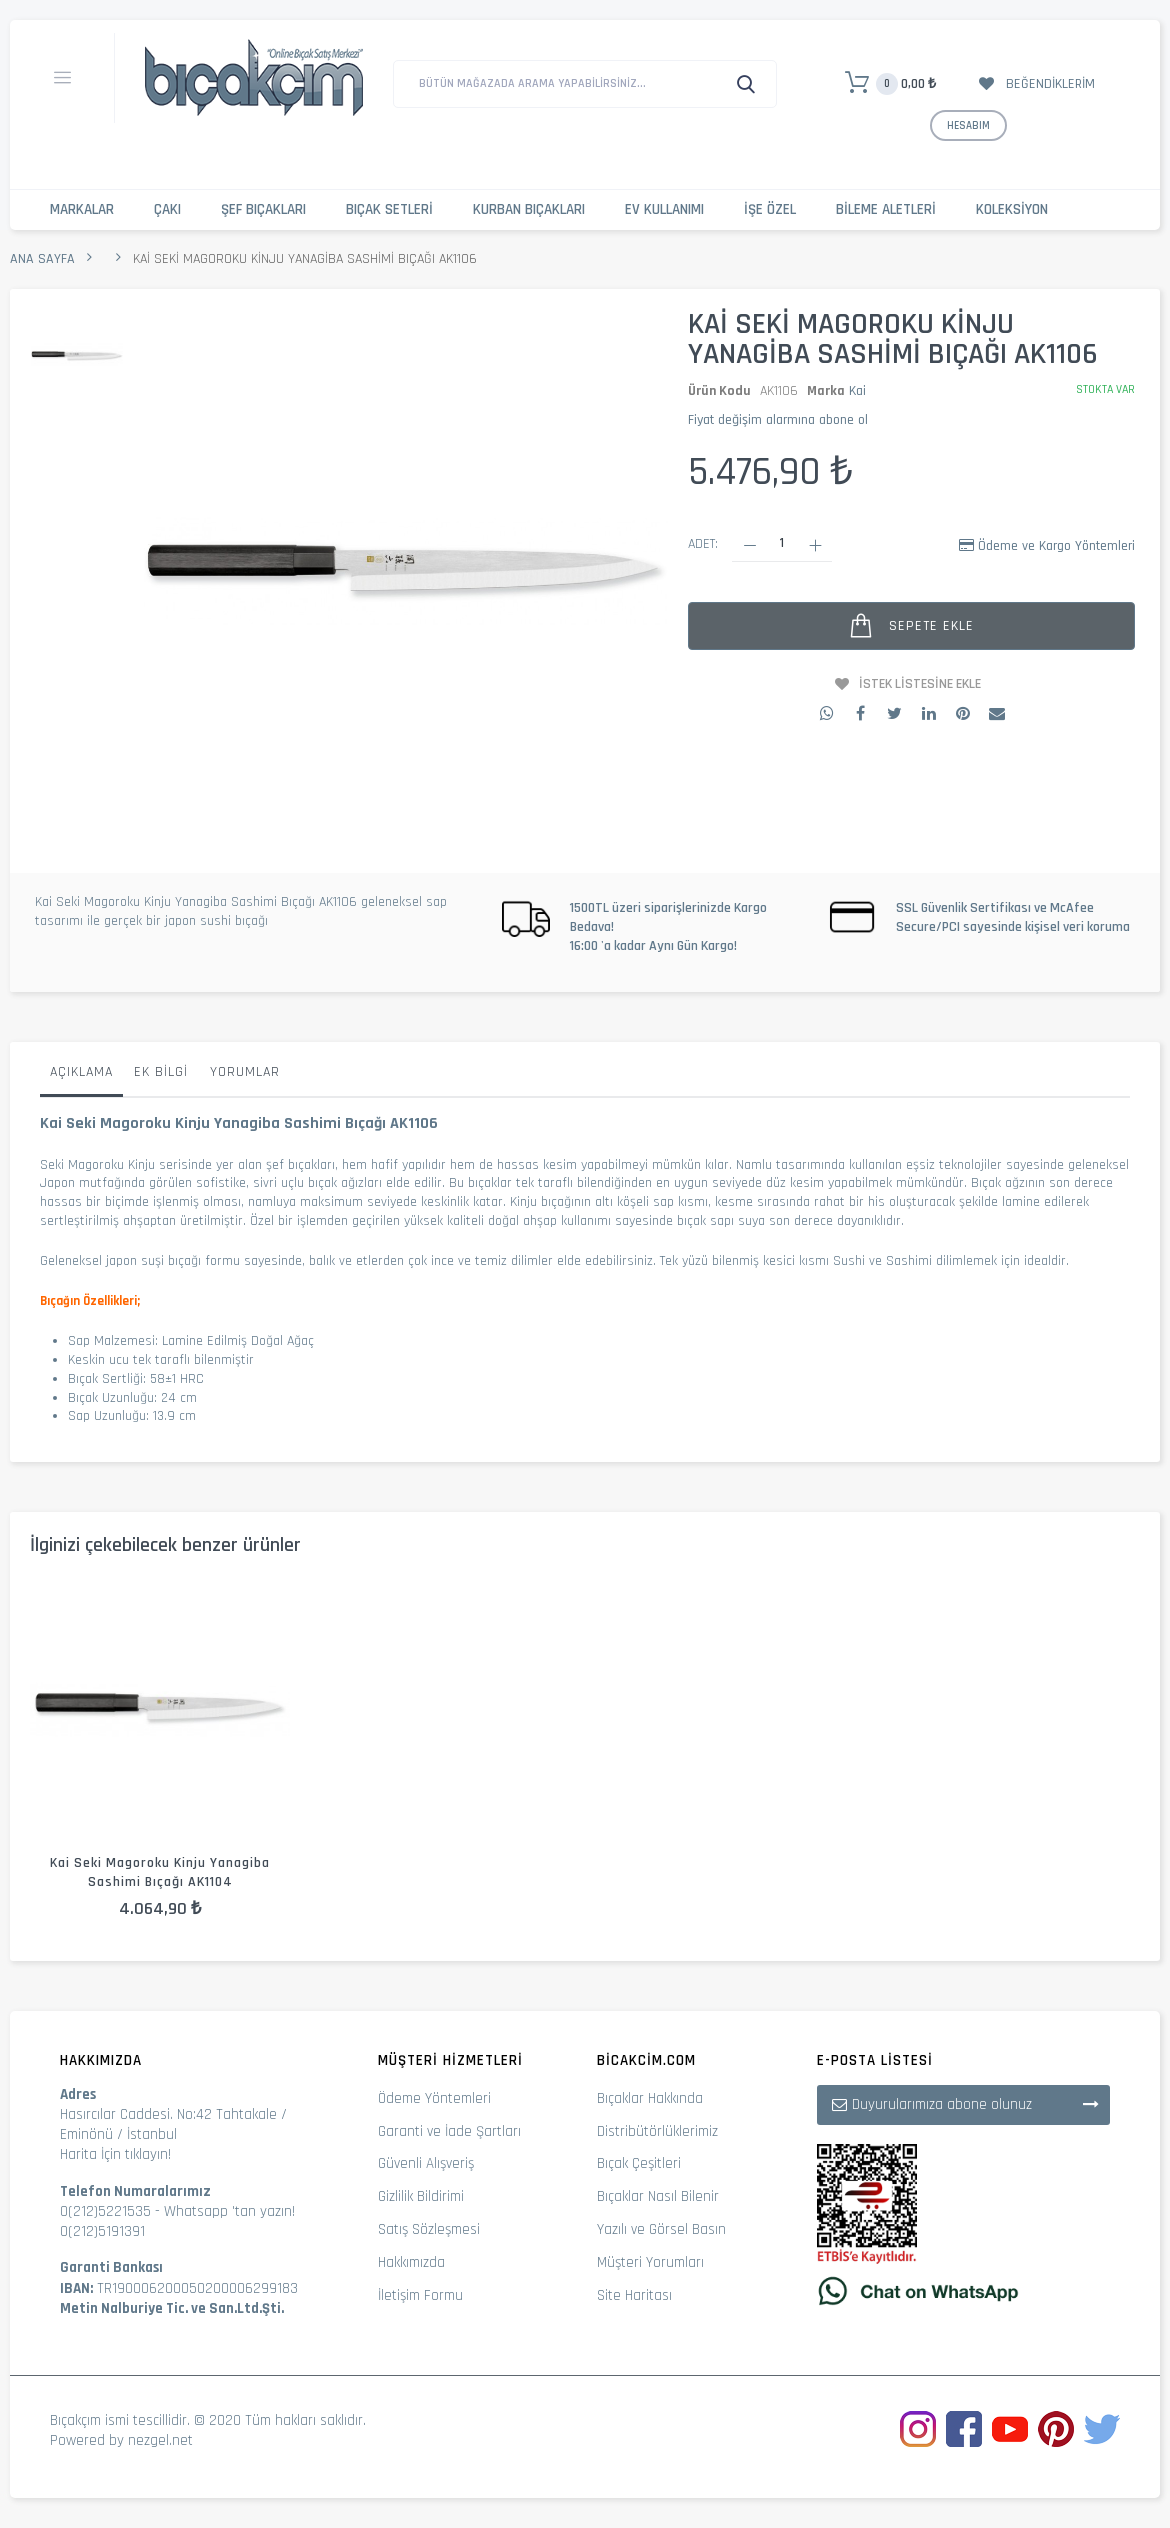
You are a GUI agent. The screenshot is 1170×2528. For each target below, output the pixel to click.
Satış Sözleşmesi (429, 2229)
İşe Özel (770, 209)
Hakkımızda (411, 2262)
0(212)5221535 (105, 2211)
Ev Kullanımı (664, 209)
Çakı (167, 209)
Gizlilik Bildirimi (421, 2196)
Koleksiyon (1012, 209)
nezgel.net (160, 2440)
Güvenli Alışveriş (426, 2163)
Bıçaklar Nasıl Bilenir (658, 2196)
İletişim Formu (420, 2295)
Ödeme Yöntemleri (434, 2098)
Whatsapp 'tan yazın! (229, 2211)
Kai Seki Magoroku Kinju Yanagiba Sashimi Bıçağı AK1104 (160, 1872)
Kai (857, 391)
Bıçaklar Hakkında (650, 2098)
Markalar (82, 209)
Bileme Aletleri (886, 209)
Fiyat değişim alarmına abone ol (778, 420)
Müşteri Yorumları (650, 2262)
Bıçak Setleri (389, 209)
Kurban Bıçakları (529, 209)
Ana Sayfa (42, 259)
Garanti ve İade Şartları (449, 2131)
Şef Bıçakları (263, 209)
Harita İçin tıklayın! (115, 2154)
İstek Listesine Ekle (920, 684)
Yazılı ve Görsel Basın (661, 2229)
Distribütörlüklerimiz (657, 2131)
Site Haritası (634, 2295)
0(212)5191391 (102, 2231)
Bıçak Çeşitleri (639, 2163)
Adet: (703, 544)
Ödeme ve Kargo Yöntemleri (1056, 546)
